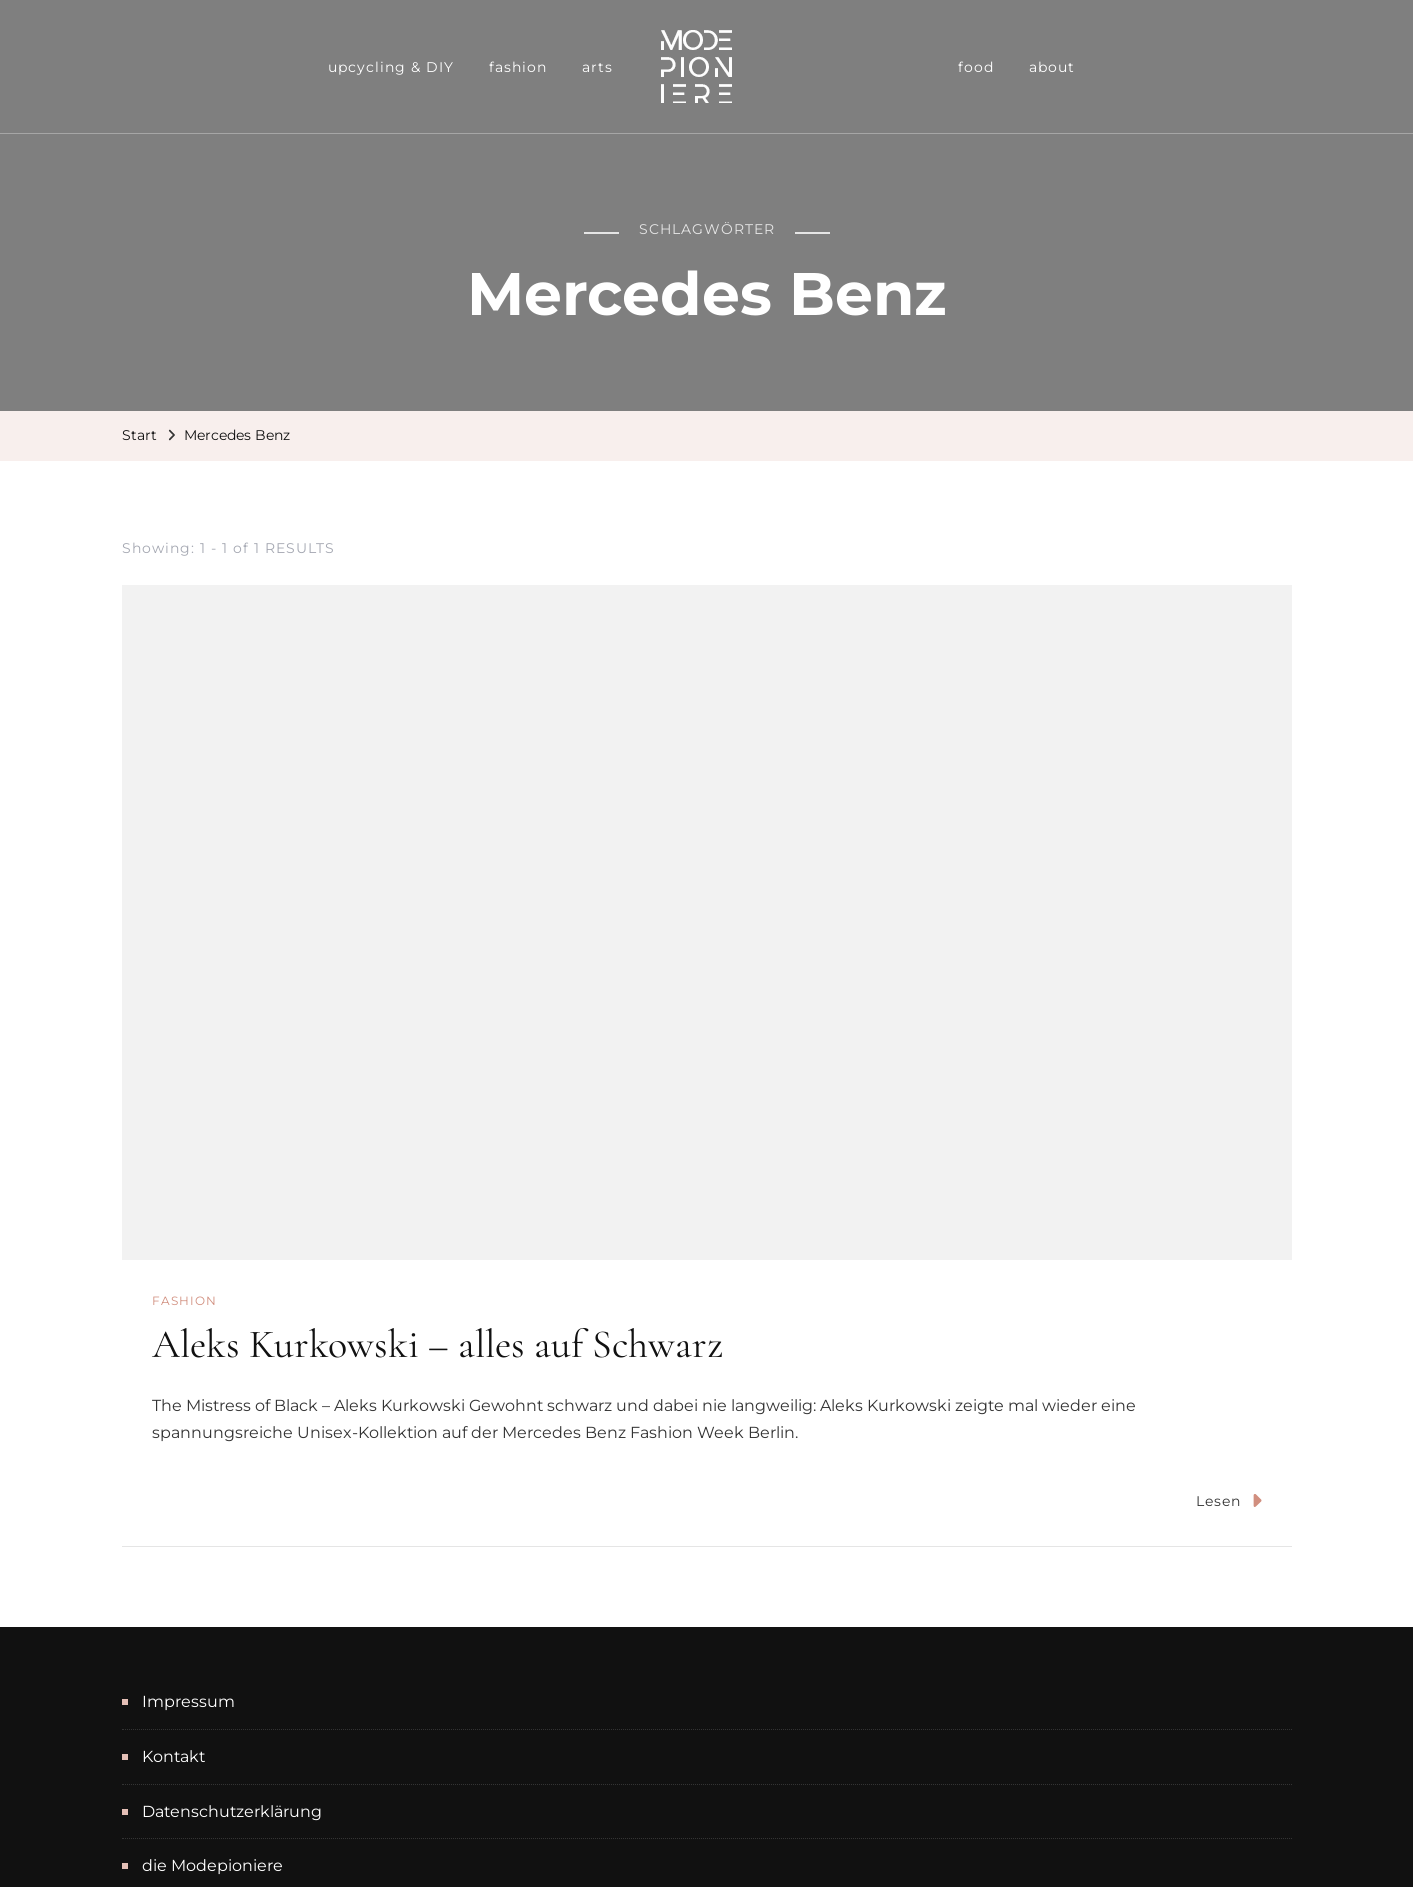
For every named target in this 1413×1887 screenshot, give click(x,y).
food (976, 67)
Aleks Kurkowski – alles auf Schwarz (437, 1344)
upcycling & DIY (391, 67)
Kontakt (173, 1756)
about (1052, 67)
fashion (518, 67)
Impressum (188, 1701)
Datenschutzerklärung (232, 1811)
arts (597, 67)
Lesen (1229, 1500)
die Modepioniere (212, 1865)
